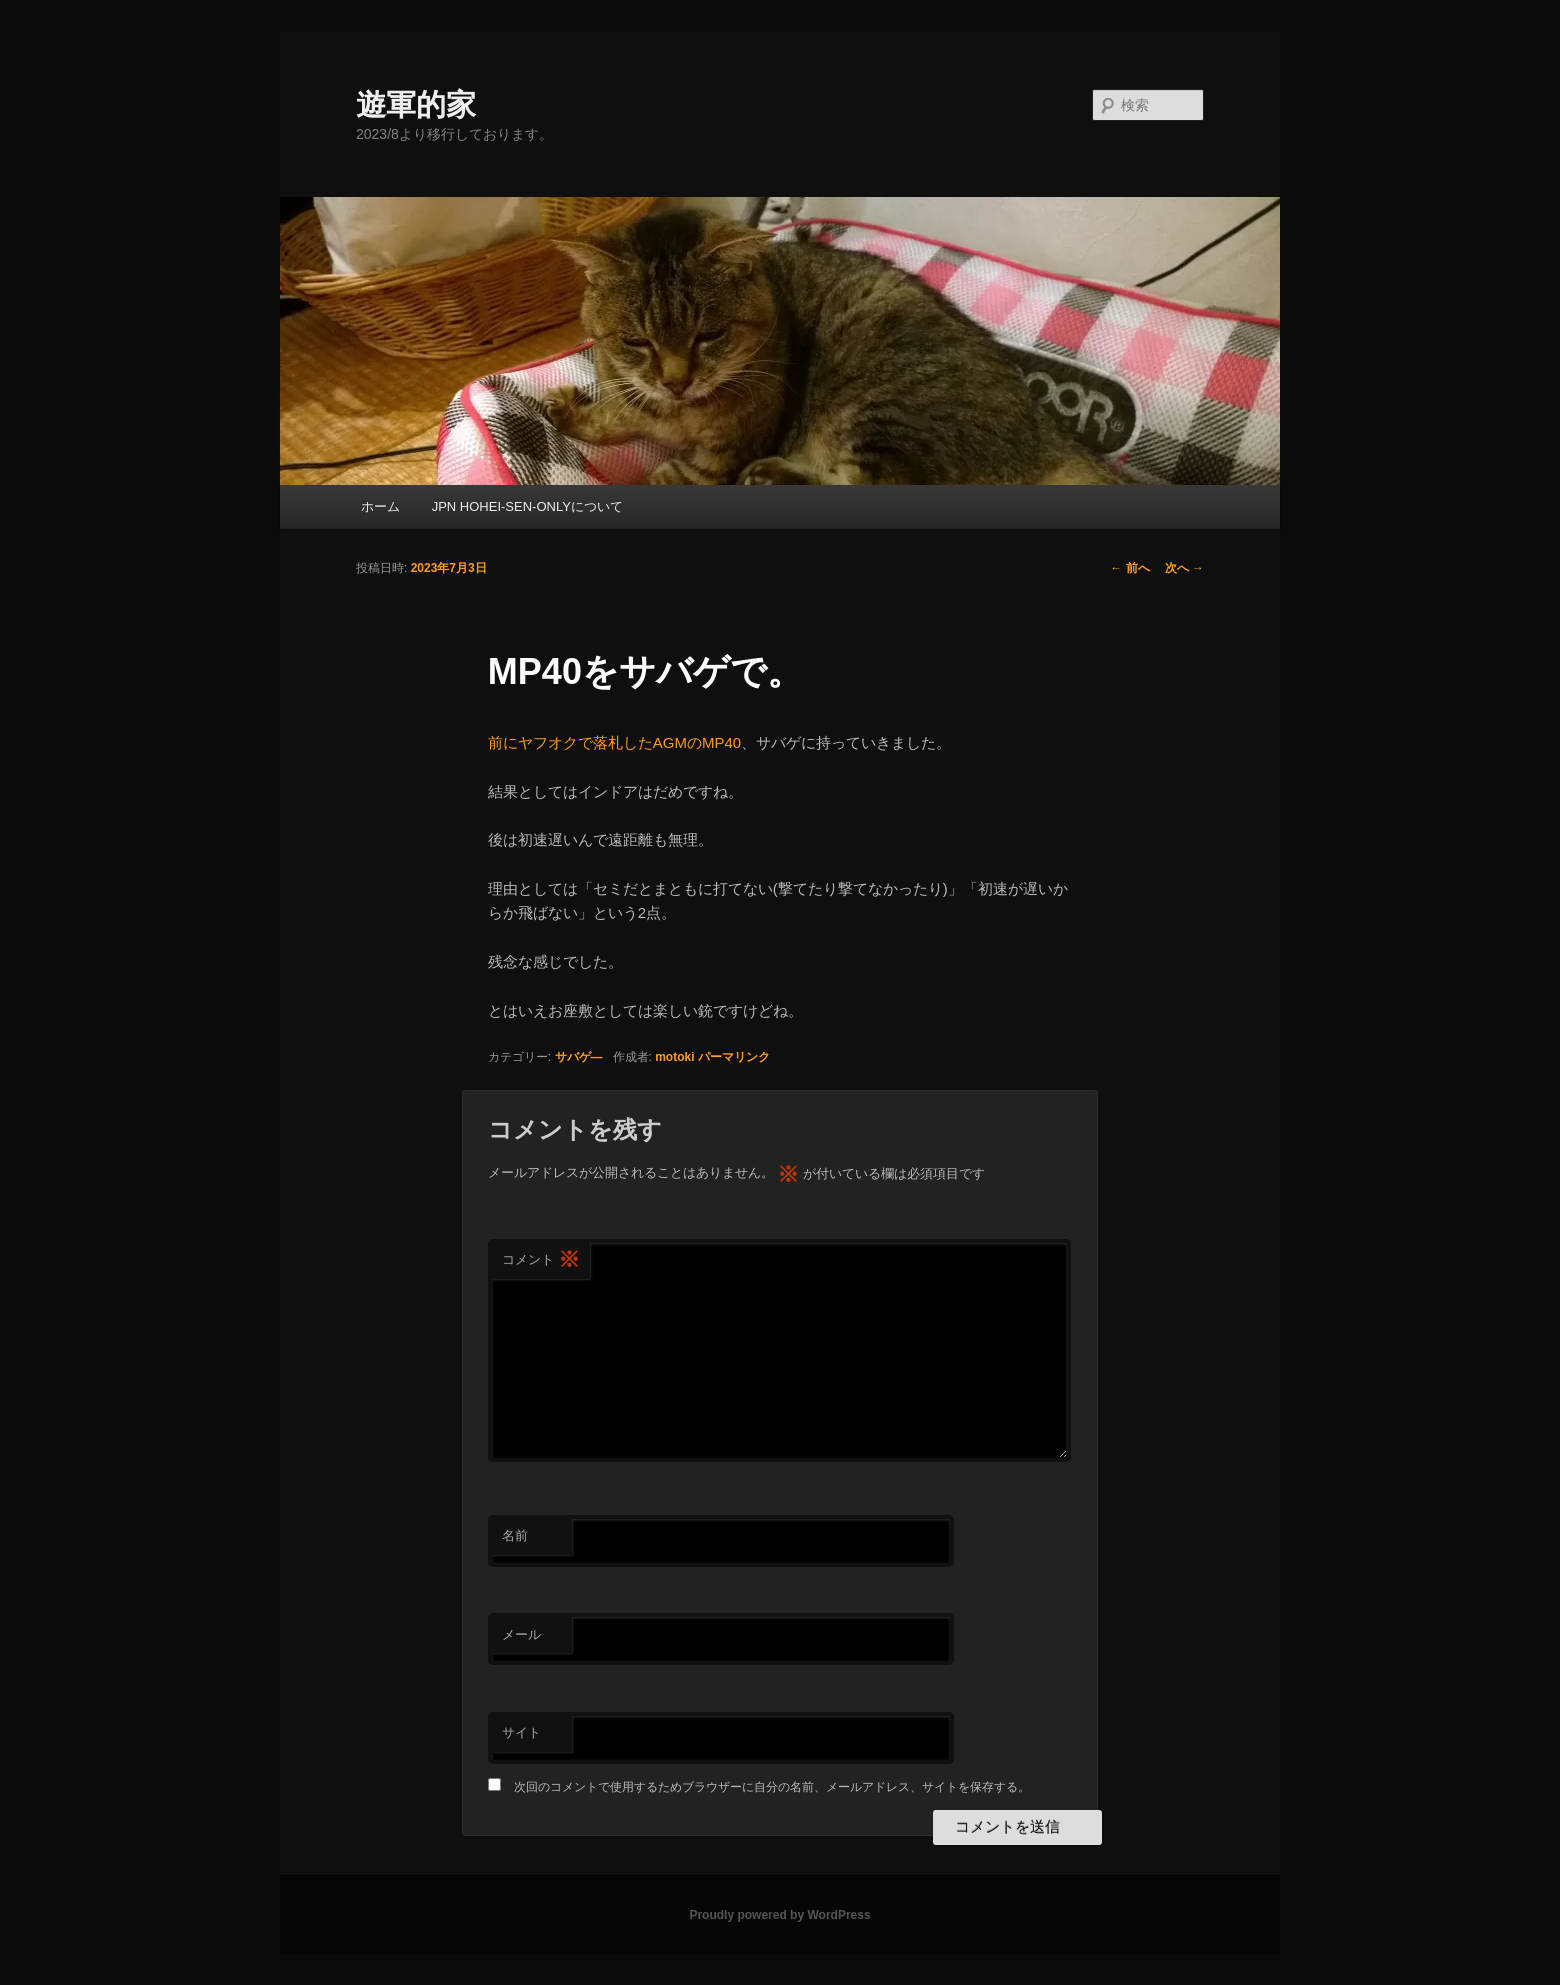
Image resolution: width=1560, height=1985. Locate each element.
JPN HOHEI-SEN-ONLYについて (527, 506)
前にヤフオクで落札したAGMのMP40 (614, 742)
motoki (674, 1057)
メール (521, 1634)
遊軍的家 (416, 104)
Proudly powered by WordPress (779, 1915)
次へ (1184, 568)
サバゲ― (579, 1057)
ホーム (380, 506)
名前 (515, 1535)
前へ (1129, 568)
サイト (521, 1732)
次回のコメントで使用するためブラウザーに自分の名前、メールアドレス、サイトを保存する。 (772, 1787)
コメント (541, 1260)
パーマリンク (734, 1057)
